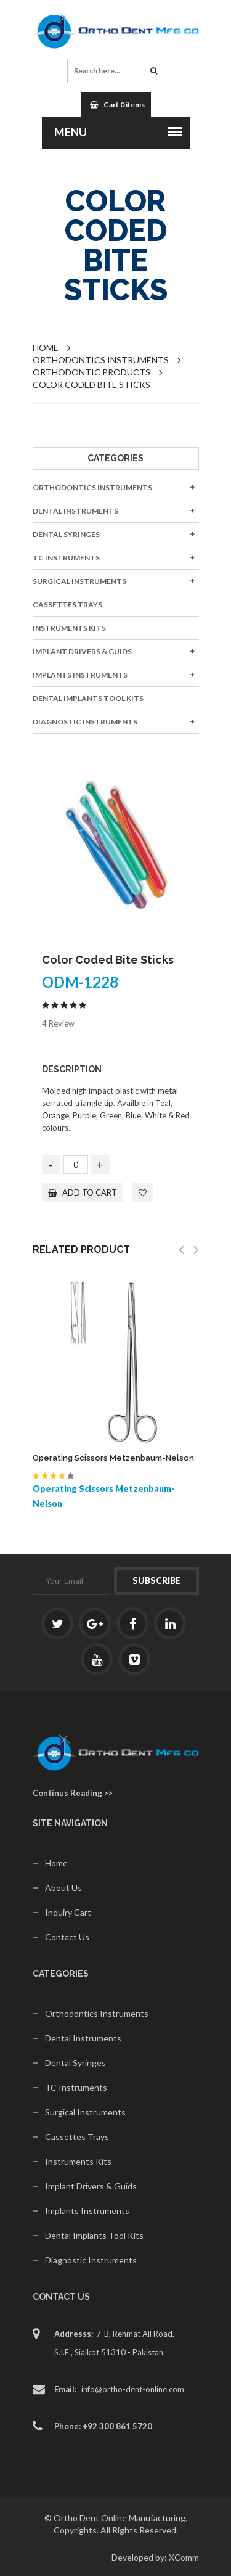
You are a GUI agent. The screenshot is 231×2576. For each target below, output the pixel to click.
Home (46, 347)
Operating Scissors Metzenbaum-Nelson (113, 1457)
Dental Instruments (75, 510)
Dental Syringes (66, 534)
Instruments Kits (69, 628)
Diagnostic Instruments (85, 721)
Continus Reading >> (73, 1793)
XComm (184, 2557)
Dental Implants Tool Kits (88, 698)
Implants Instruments (80, 674)
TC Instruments (66, 557)
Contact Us (67, 1937)
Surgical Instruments (79, 581)
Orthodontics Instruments (92, 487)
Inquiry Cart (68, 1912)
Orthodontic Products (91, 372)
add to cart (82, 1192)
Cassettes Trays (67, 604)
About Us (63, 1887)
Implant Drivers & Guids (82, 651)
